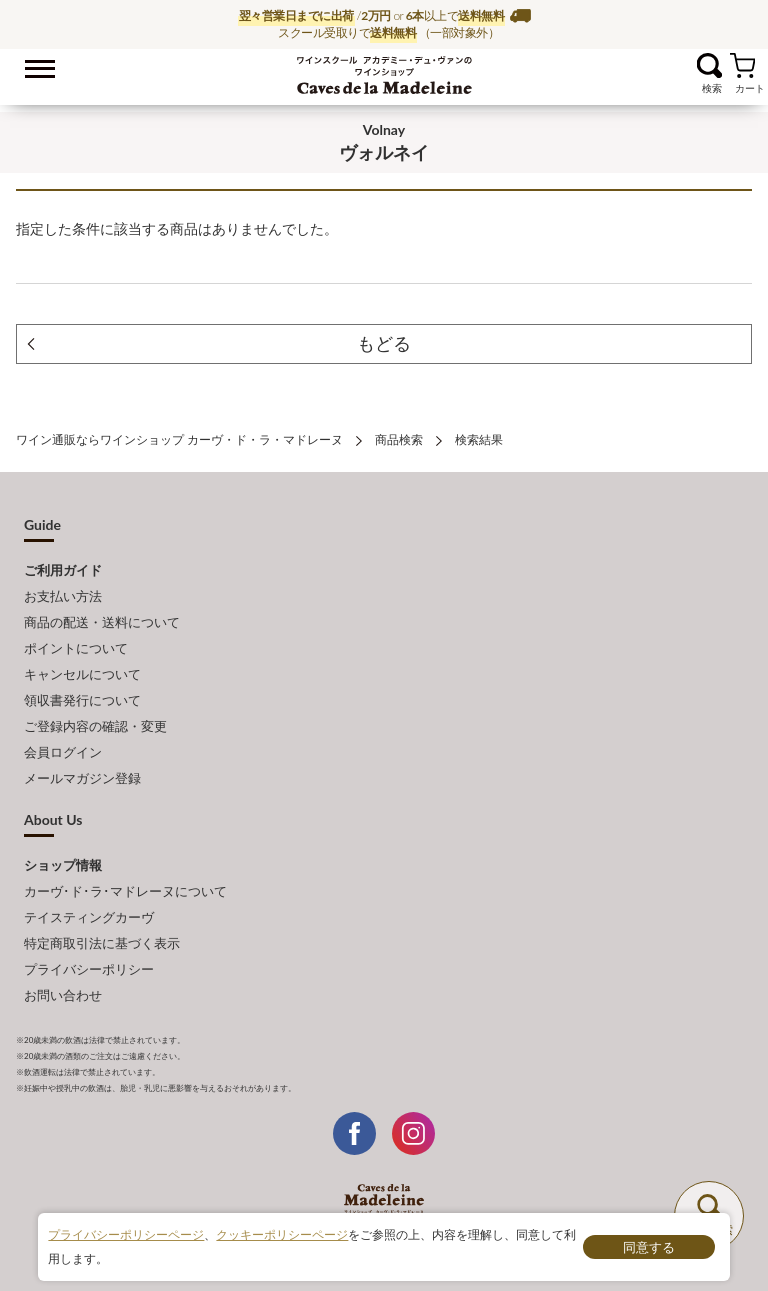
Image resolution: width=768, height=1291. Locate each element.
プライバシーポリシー (89, 969)
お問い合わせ (63, 995)
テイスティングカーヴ (89, 917)
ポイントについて (76, 648)
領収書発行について (82, 700)
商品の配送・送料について (102, 622)
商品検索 (399, 439)
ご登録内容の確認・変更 (95, 726)
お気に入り (684, 65)
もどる (384, 343)
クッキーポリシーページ (282, 1234)
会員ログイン (63, 752)
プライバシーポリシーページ (126, 1234)
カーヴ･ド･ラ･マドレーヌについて (125, 891)
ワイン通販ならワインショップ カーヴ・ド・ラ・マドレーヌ (384, 71)
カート (742, 65)
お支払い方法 (63, 596)
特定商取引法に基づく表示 (102, 943)
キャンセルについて (82, 674)
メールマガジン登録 (82, 778)
